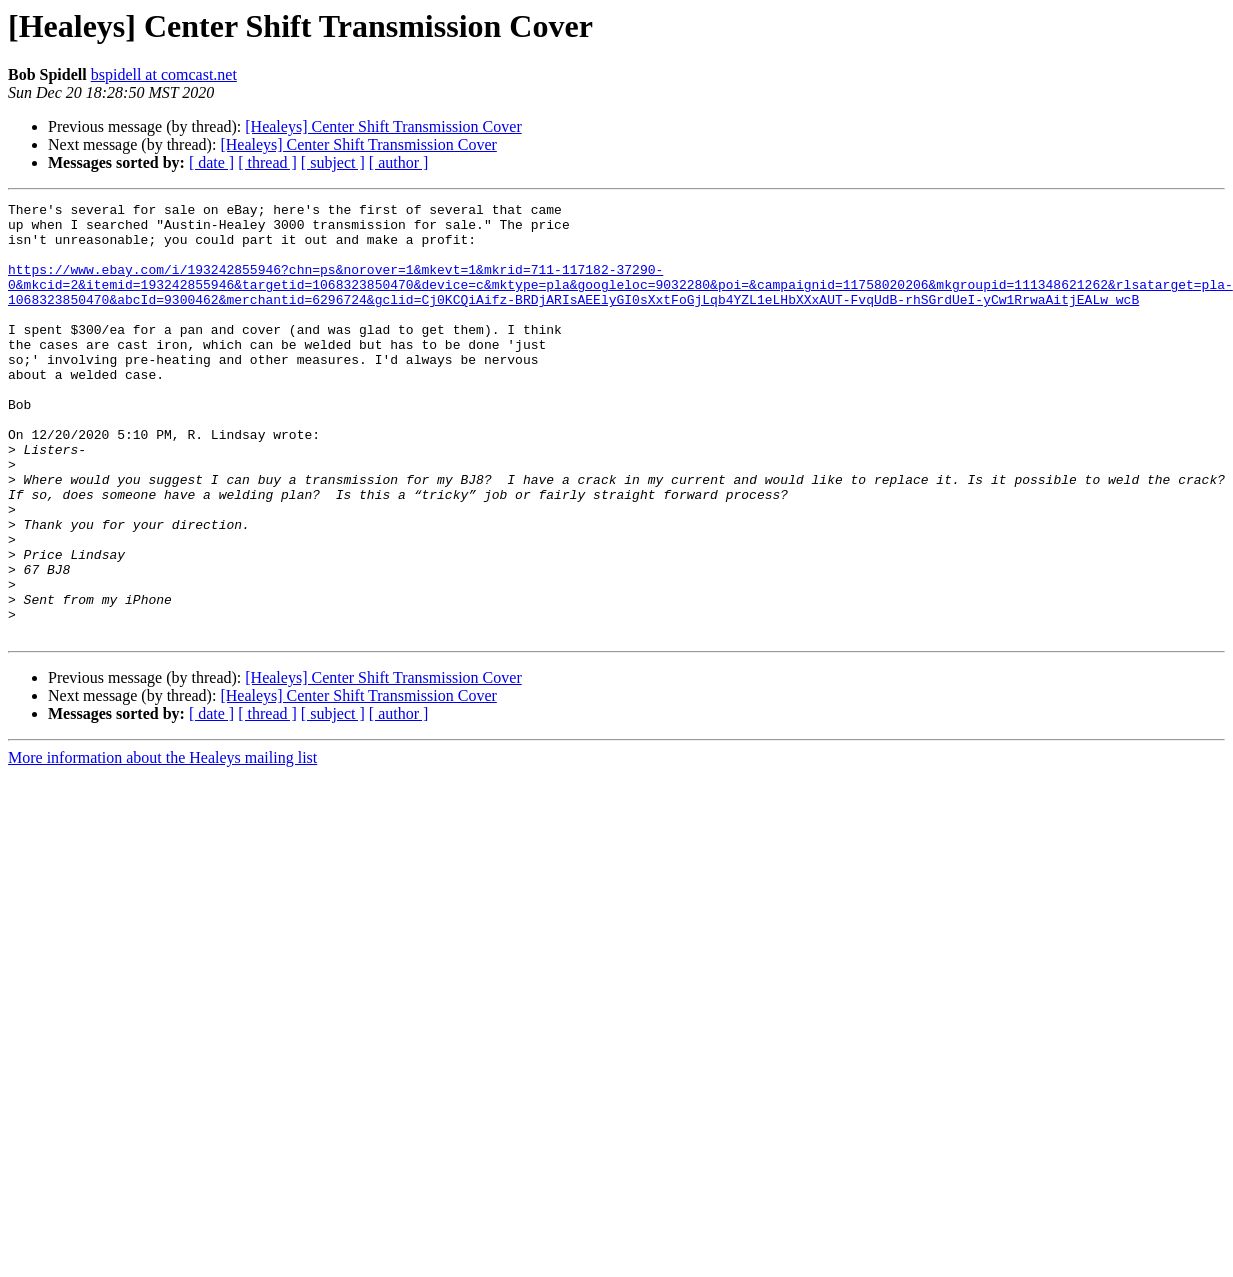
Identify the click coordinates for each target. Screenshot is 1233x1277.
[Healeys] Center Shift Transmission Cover (383, 126)
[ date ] (211, 162)
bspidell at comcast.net (164, 74)
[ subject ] (333, 162)
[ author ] (399, 162)
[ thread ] (267, 162)
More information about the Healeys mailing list (162, 844)
